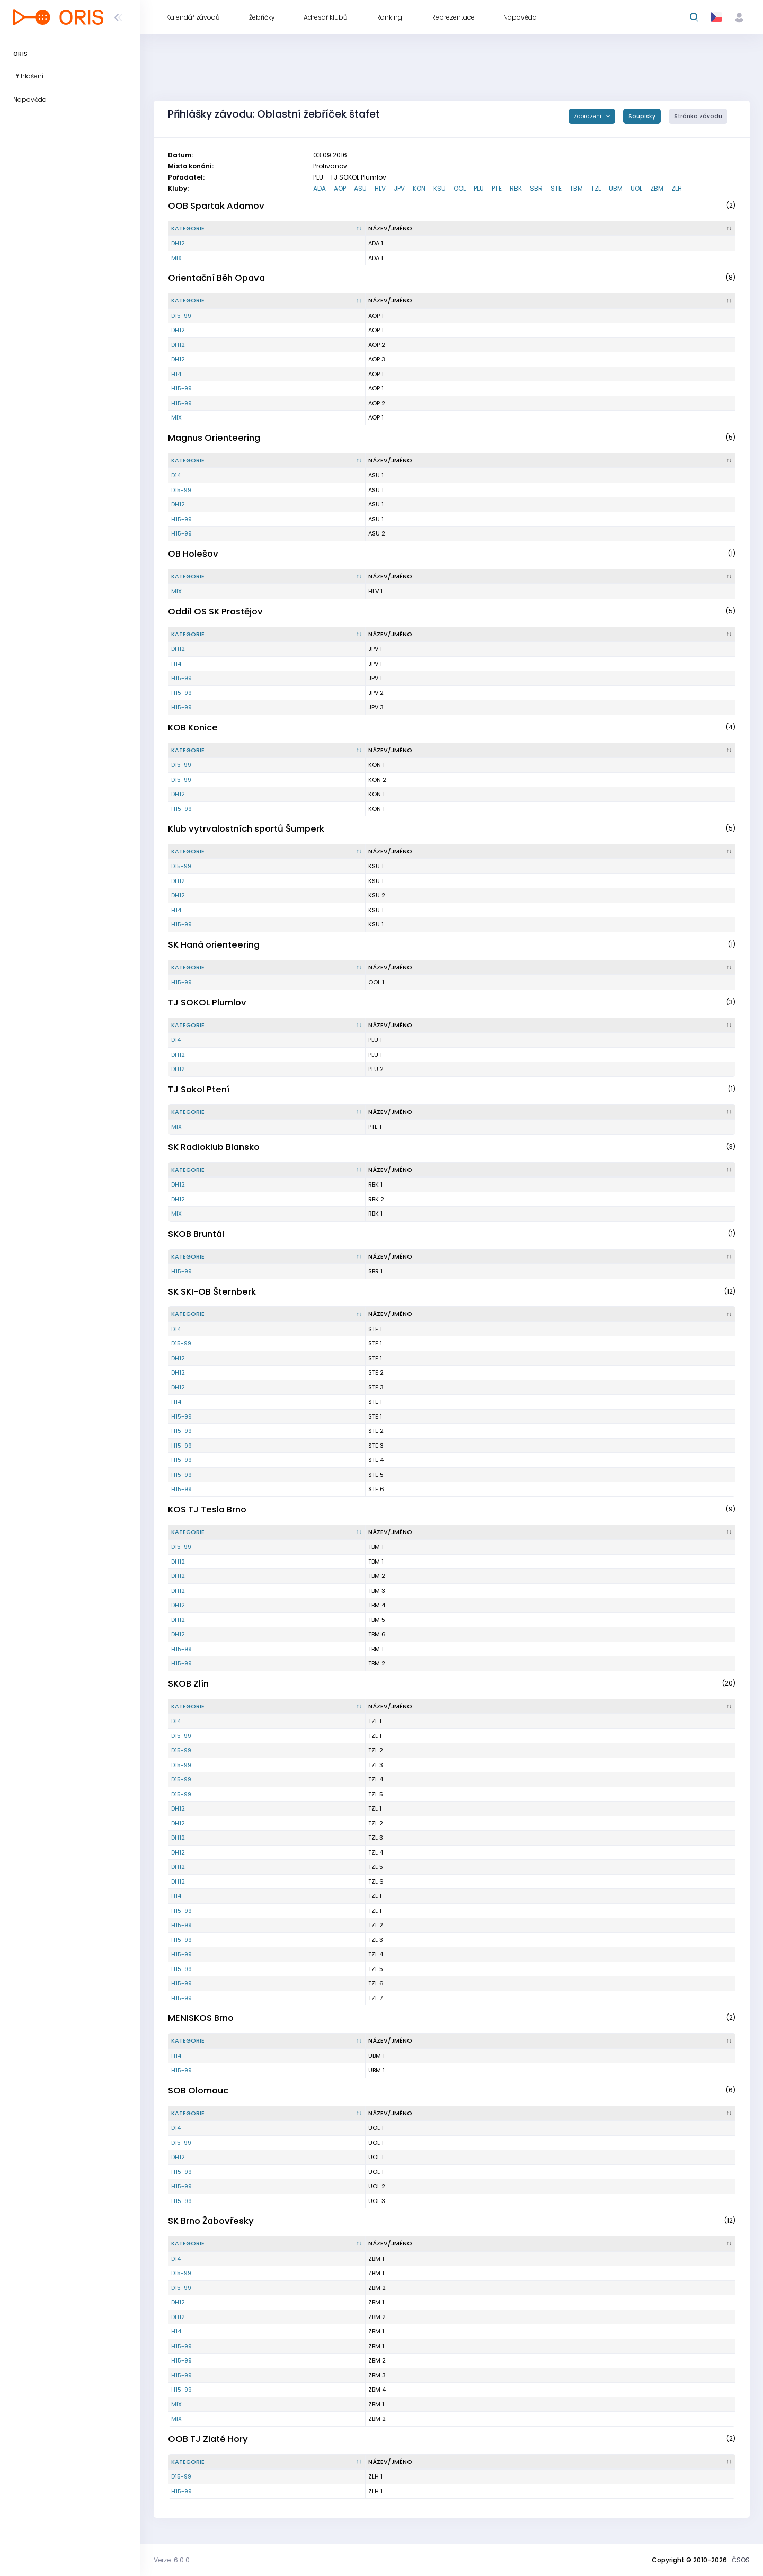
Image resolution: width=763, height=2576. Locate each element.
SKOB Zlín (188, 1684)
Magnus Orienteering (214, 438)
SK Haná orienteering (214, 945)
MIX (176, 258)
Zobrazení (588, 116)
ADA (319, 188)
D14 (176, 475)
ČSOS (741, 2559)
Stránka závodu (698, 116)
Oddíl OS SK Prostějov (215, 611)
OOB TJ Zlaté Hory (208, 2439)
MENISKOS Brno (201, 2018)
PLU (479, 188)
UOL (636, 188)
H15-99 (181, 388)
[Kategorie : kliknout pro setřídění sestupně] (267, 228)
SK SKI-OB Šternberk (212, 1292)
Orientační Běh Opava (216, 278)
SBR (536, 188)
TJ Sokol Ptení (198, 1089)
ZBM (656, 188)
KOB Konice (193, 727)
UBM (616, 188)
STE (556, 188)
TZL (596, 188)
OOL (460, 188)
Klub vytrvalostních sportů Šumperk (246, 829)
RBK (516, 188)
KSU (439, 188)
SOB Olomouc (198, 2090)
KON (419, 188)
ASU (360, 188)
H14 (176, 374)
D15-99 (181, 315)
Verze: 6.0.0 (172, 2559)
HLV (380, 188)
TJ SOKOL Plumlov (207, 1002)
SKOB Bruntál (196, 1234)
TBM (576, 188)
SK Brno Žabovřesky (211, 2221)
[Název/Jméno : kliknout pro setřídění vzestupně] (550, 228)
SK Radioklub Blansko (214, 1147)
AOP (340, 188)
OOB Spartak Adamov (216, 206)
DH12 (178, 243)
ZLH (676, 188)
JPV (399, 188)
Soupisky (641, 116)
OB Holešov (193, 554)
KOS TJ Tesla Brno (207, 1509)
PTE (497, 188)
